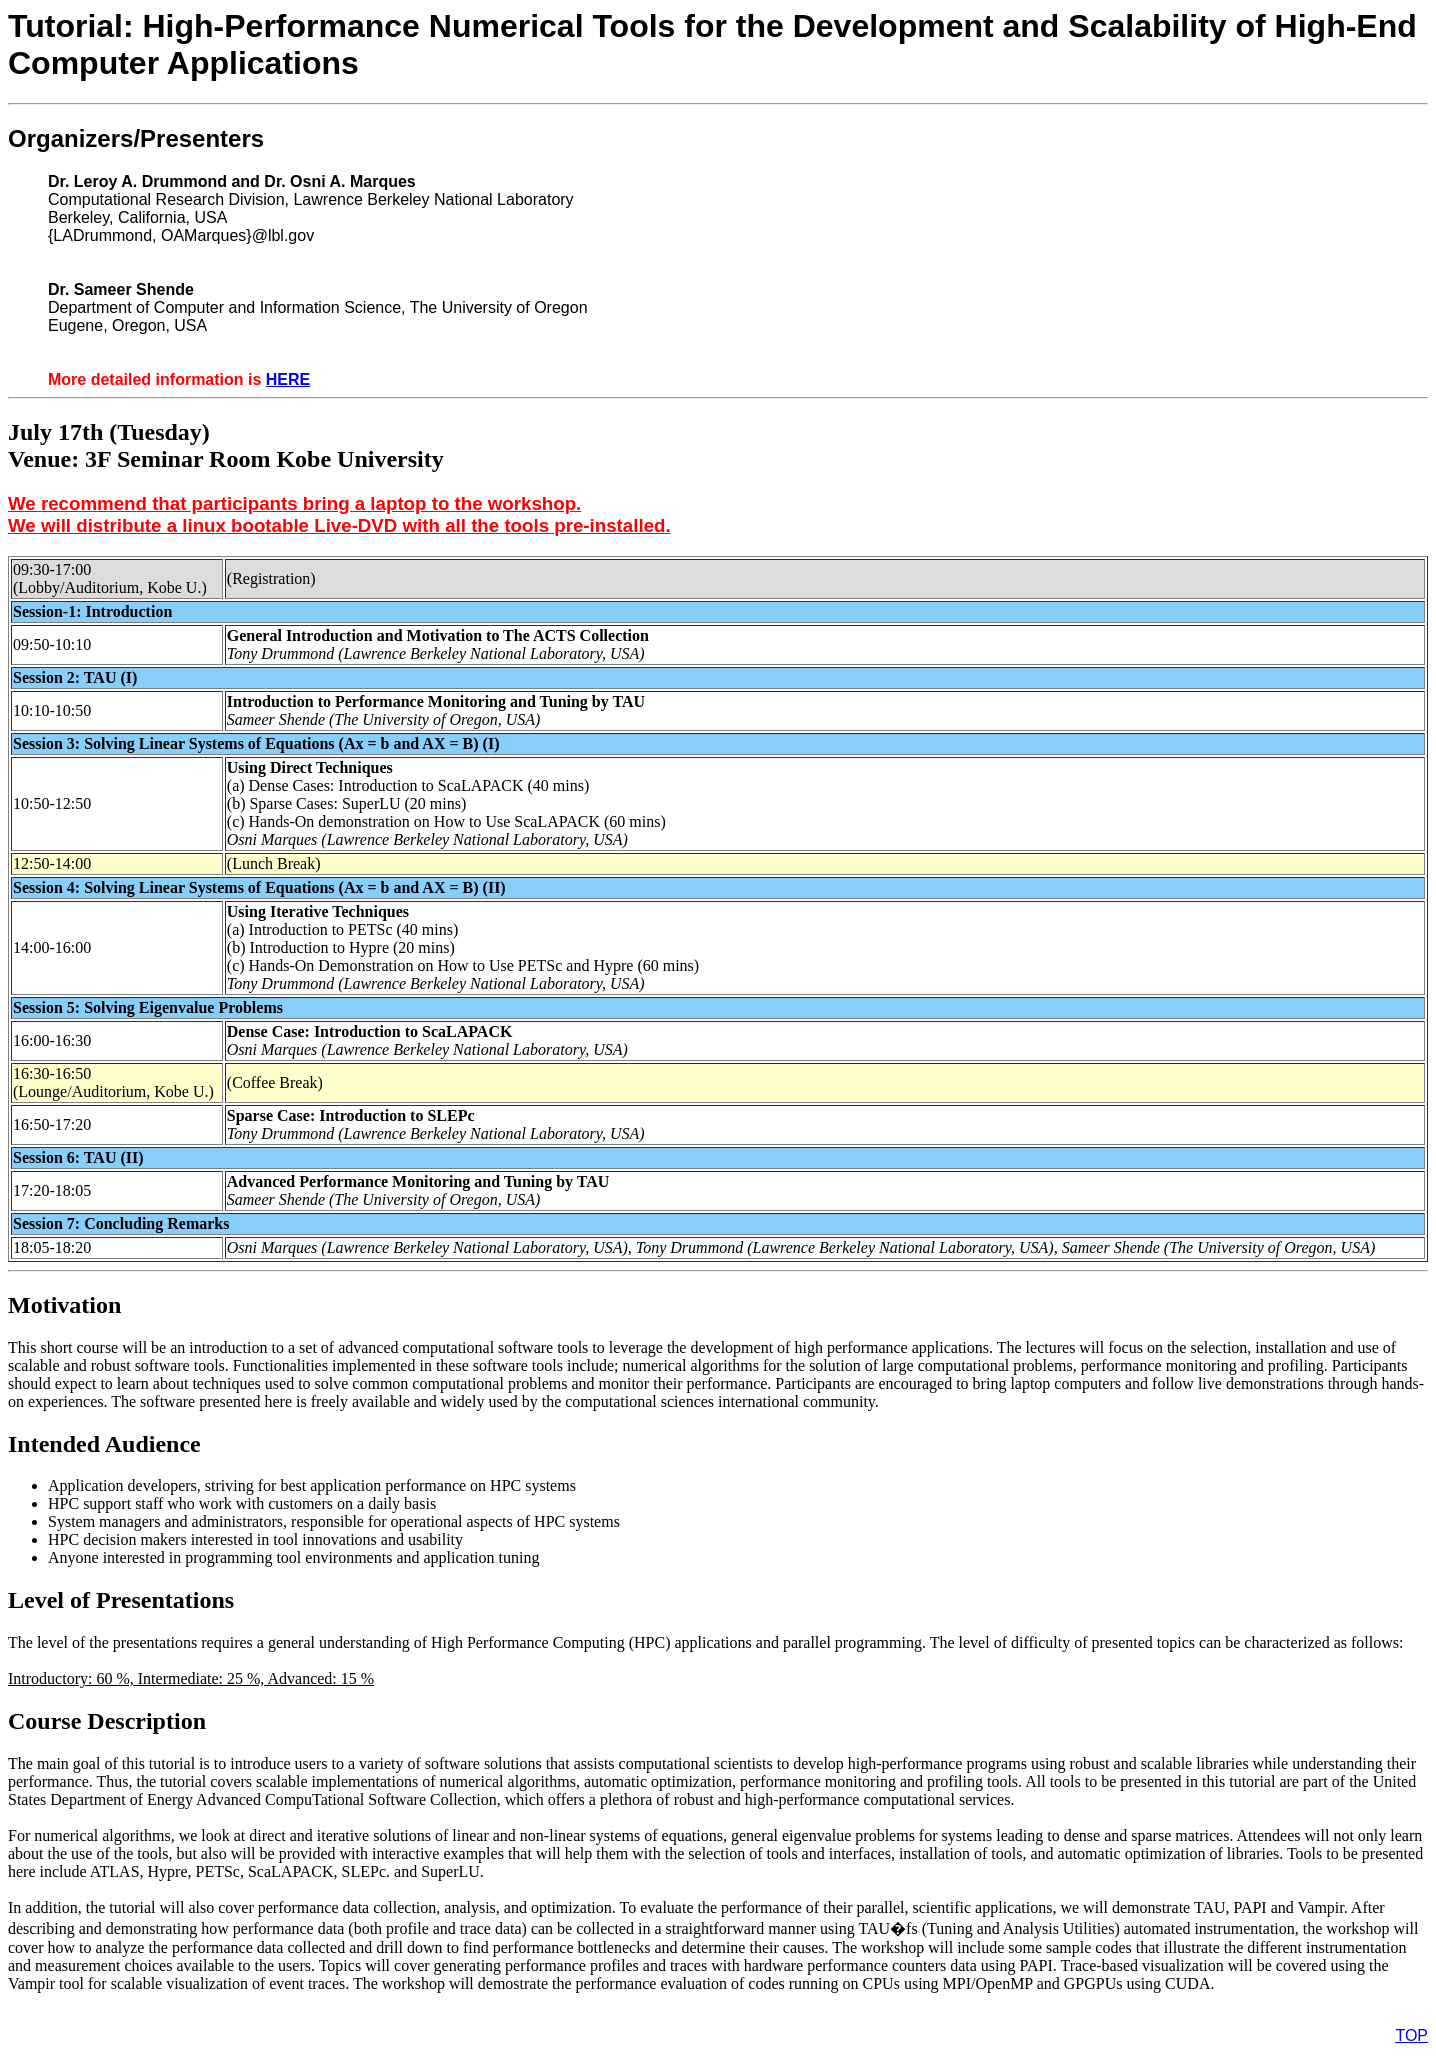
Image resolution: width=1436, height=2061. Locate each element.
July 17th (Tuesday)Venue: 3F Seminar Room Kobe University (226, 445)
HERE (288, 379)
